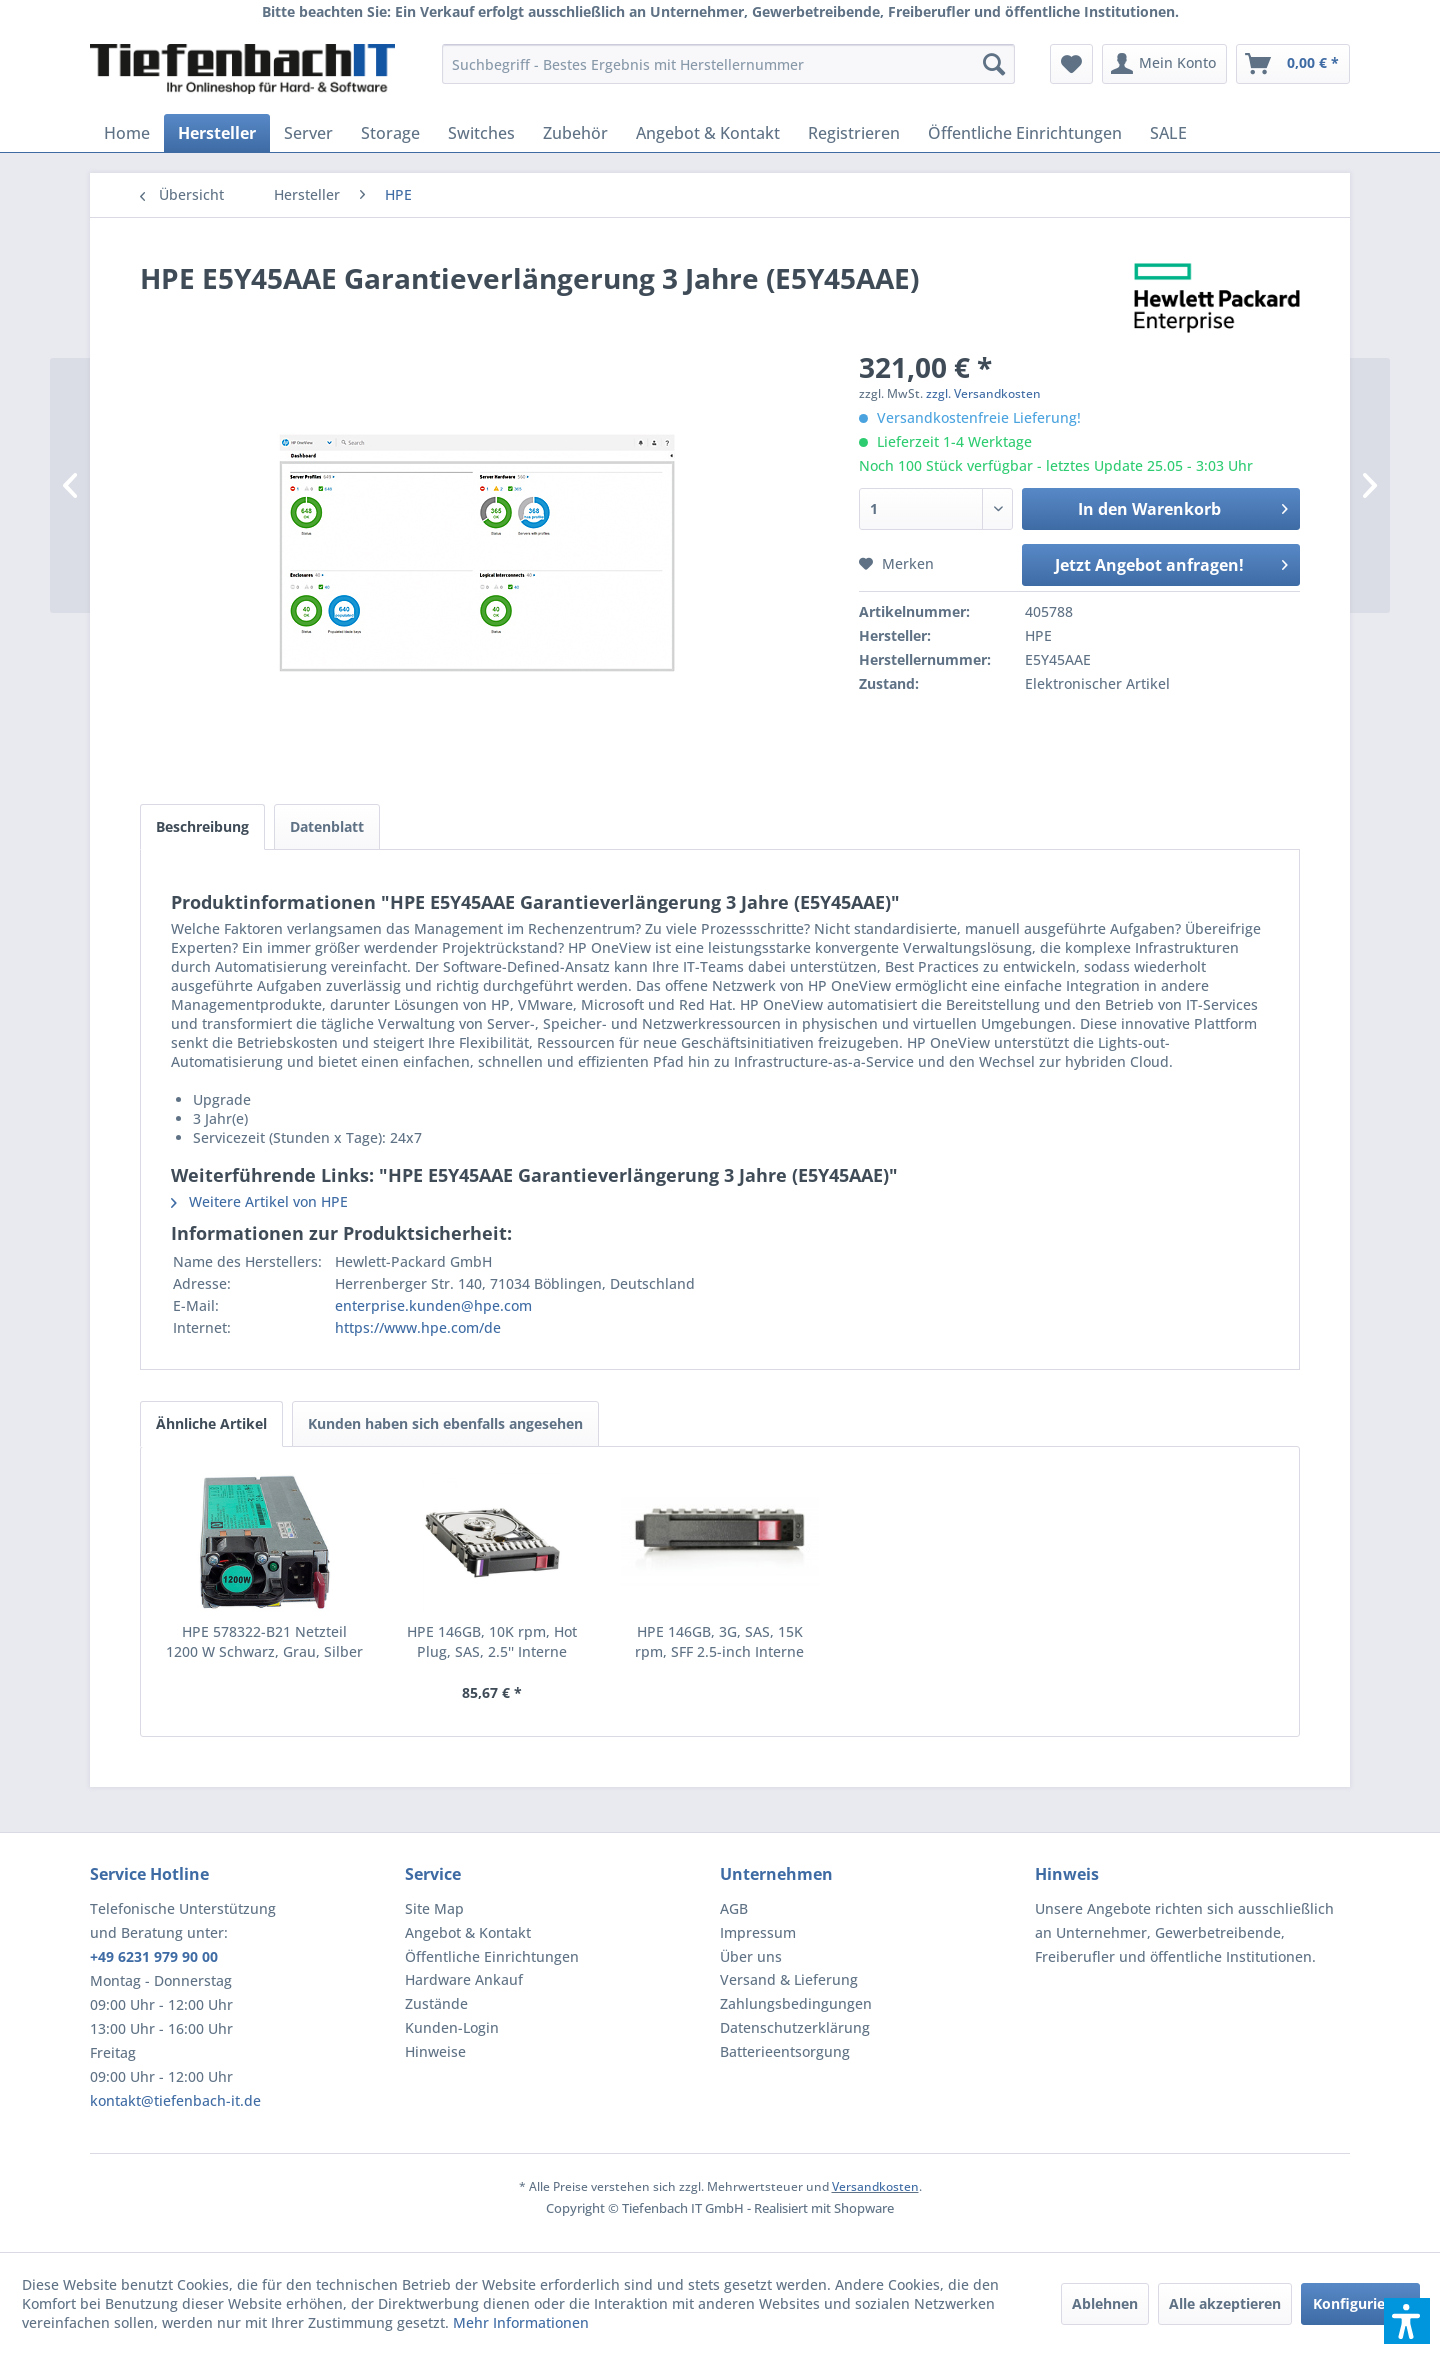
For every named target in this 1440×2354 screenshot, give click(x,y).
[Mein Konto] (1164, 64)
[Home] (127, 133)
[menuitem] (728, 64)
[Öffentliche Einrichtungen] (1025, 133)
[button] (1407, 2321)
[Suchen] (994, 64)
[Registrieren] (854, 133)
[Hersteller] (217, 133)
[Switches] (481, 133)
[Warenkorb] (1293, 64)
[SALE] (1168, 133)
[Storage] (390, 133)
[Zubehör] (575, 133)
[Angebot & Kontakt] (708, 133)
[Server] (308, 133)
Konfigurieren (1360, 2303)
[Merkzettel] (1071, 64)
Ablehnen (1105, 2303)
